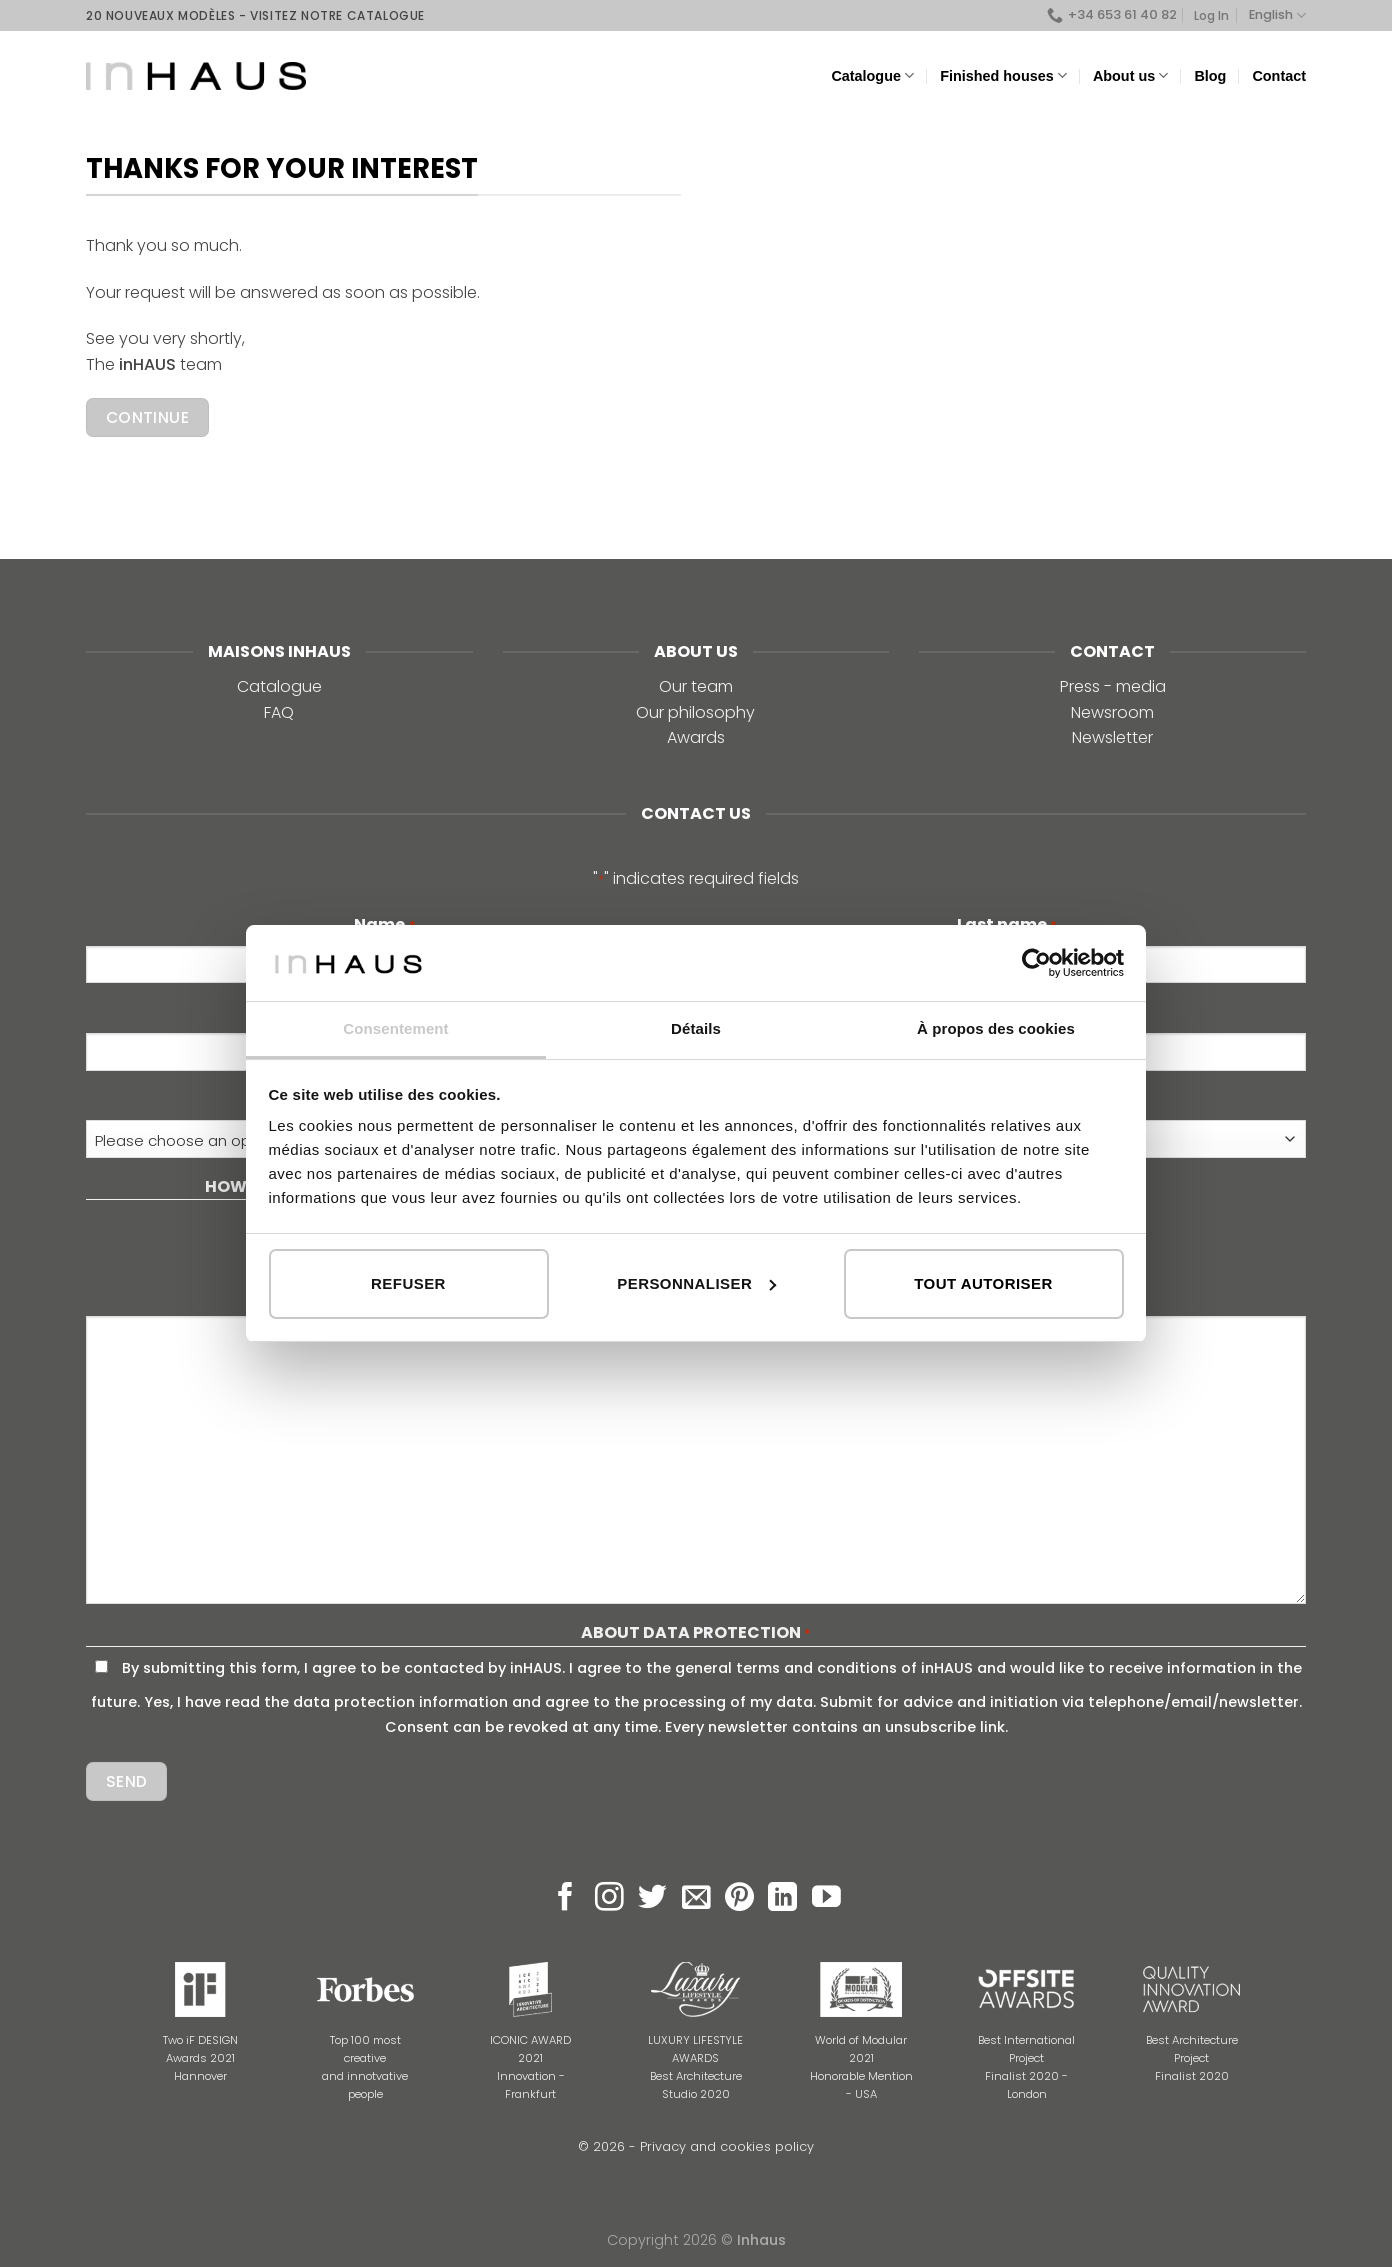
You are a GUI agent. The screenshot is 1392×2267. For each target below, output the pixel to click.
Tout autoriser (983, 1283)
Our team (696, 686)
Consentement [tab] (395, 1028)
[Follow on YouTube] (826, 1899)
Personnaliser (696, 1283)
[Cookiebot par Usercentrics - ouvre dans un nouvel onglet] (1036, 963)
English (1277, 15)
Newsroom (1112, 712)
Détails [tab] (696, 1028)
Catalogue (872, 75)
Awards (696, 737)
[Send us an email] (696, 1899)
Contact (1279, 76)
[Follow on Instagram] (609, 1899)
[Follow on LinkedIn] (782, 1899)
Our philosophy (695, 712)
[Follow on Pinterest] (739, 1899)
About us (1131, 75)
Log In (1211, 15)
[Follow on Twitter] (652, 1899)
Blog (1210, 76)
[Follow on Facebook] (565, 1899)
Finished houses (1003, 75)
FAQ (279, 712)
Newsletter (1112, 737)
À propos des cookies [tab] (996, 1028)
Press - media (1113, 686)
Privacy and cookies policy (727, 2146)
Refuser (408, 1283)
